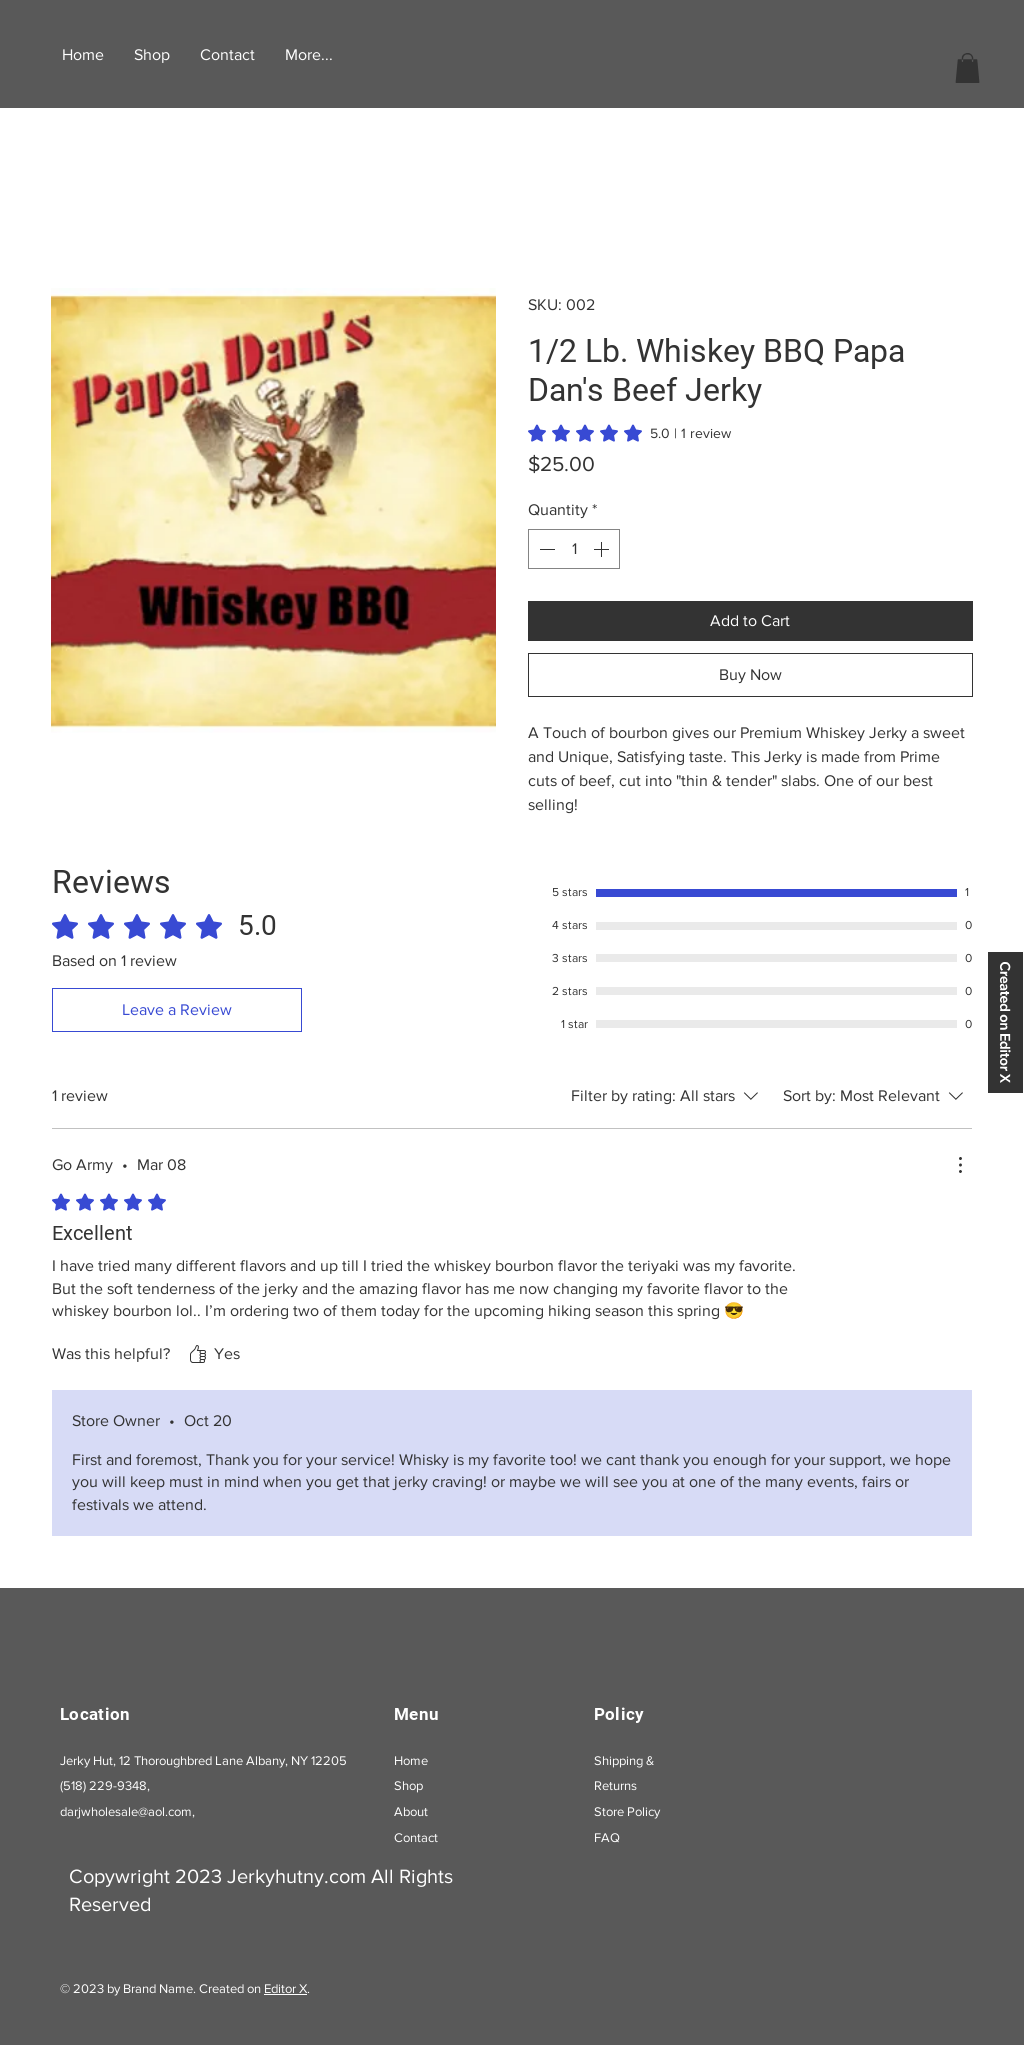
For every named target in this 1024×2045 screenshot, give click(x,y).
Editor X (285, 1988)
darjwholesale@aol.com (126, 1811)
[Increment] (603, 549)
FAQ (607, 1837)
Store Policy (627, 1811)
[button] (967, 68)
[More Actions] (960, 1165)
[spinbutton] (574, 549)
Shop (408, 1785)
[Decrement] (545, 549)
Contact (416, 1837)
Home (411, 1760)
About (411, 1811)
